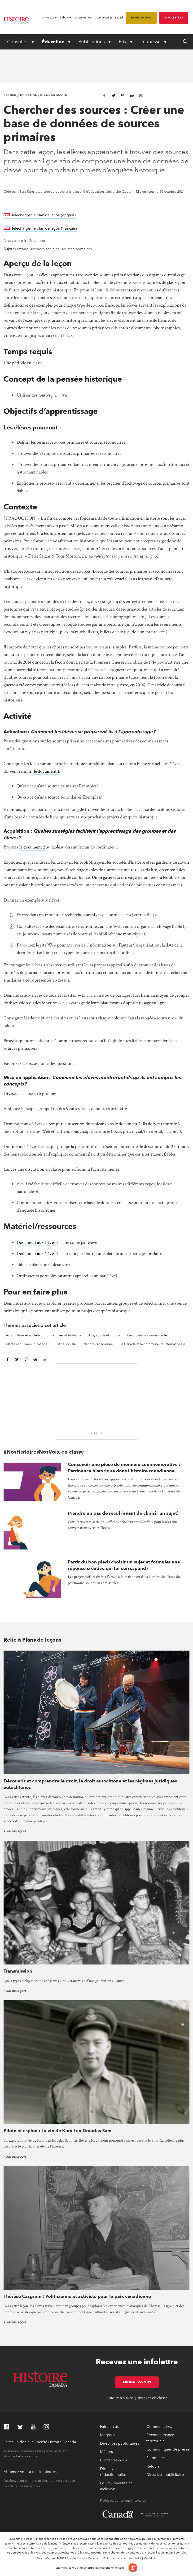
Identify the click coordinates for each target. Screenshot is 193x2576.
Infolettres (173, 17)
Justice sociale (65, 1344)
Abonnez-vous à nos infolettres (30, 2471)
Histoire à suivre (119, 2398)
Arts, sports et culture (104, 1335)
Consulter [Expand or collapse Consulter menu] (18, 42)
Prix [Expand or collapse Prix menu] (123, 42)
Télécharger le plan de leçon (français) (44, 228)
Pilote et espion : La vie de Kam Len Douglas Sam (58, 2130)
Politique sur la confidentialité (122, 2558)
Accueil (10, 95)
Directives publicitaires (119, 2443)
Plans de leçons (54, 95)
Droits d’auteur (46, 2558)
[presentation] (32, 1482)
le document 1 (46, 771)
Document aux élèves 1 (37, 1242)
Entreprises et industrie (64, 1335)
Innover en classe (153, 2398)
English (119, 17)
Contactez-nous (83, 17)
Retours (153, 2466)
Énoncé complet (176, 2552)
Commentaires (103, 17)
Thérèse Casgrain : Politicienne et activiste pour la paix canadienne (77, 2296)
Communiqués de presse (167, 2449)
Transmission (18, 1971)
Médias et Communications (26, 1344)
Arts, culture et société (23, 1335)
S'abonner (66, 17)
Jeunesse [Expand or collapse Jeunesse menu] (151, 42)
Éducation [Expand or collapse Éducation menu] (54, 42)
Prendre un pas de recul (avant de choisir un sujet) (123, 1513)
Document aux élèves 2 (37, 1253)
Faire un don (141, 17)
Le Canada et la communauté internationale (152, 1344)
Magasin (107, 2435)
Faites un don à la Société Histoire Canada (40, 2442)
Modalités (150, 2558)
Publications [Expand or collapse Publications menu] (92, 42)
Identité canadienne (98, 1344)
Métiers (106, 2451)
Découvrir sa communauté (147, 1335)
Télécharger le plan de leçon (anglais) (43, 214)
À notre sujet (49, 17)
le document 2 (32, 847)
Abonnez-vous (141, 2382)
